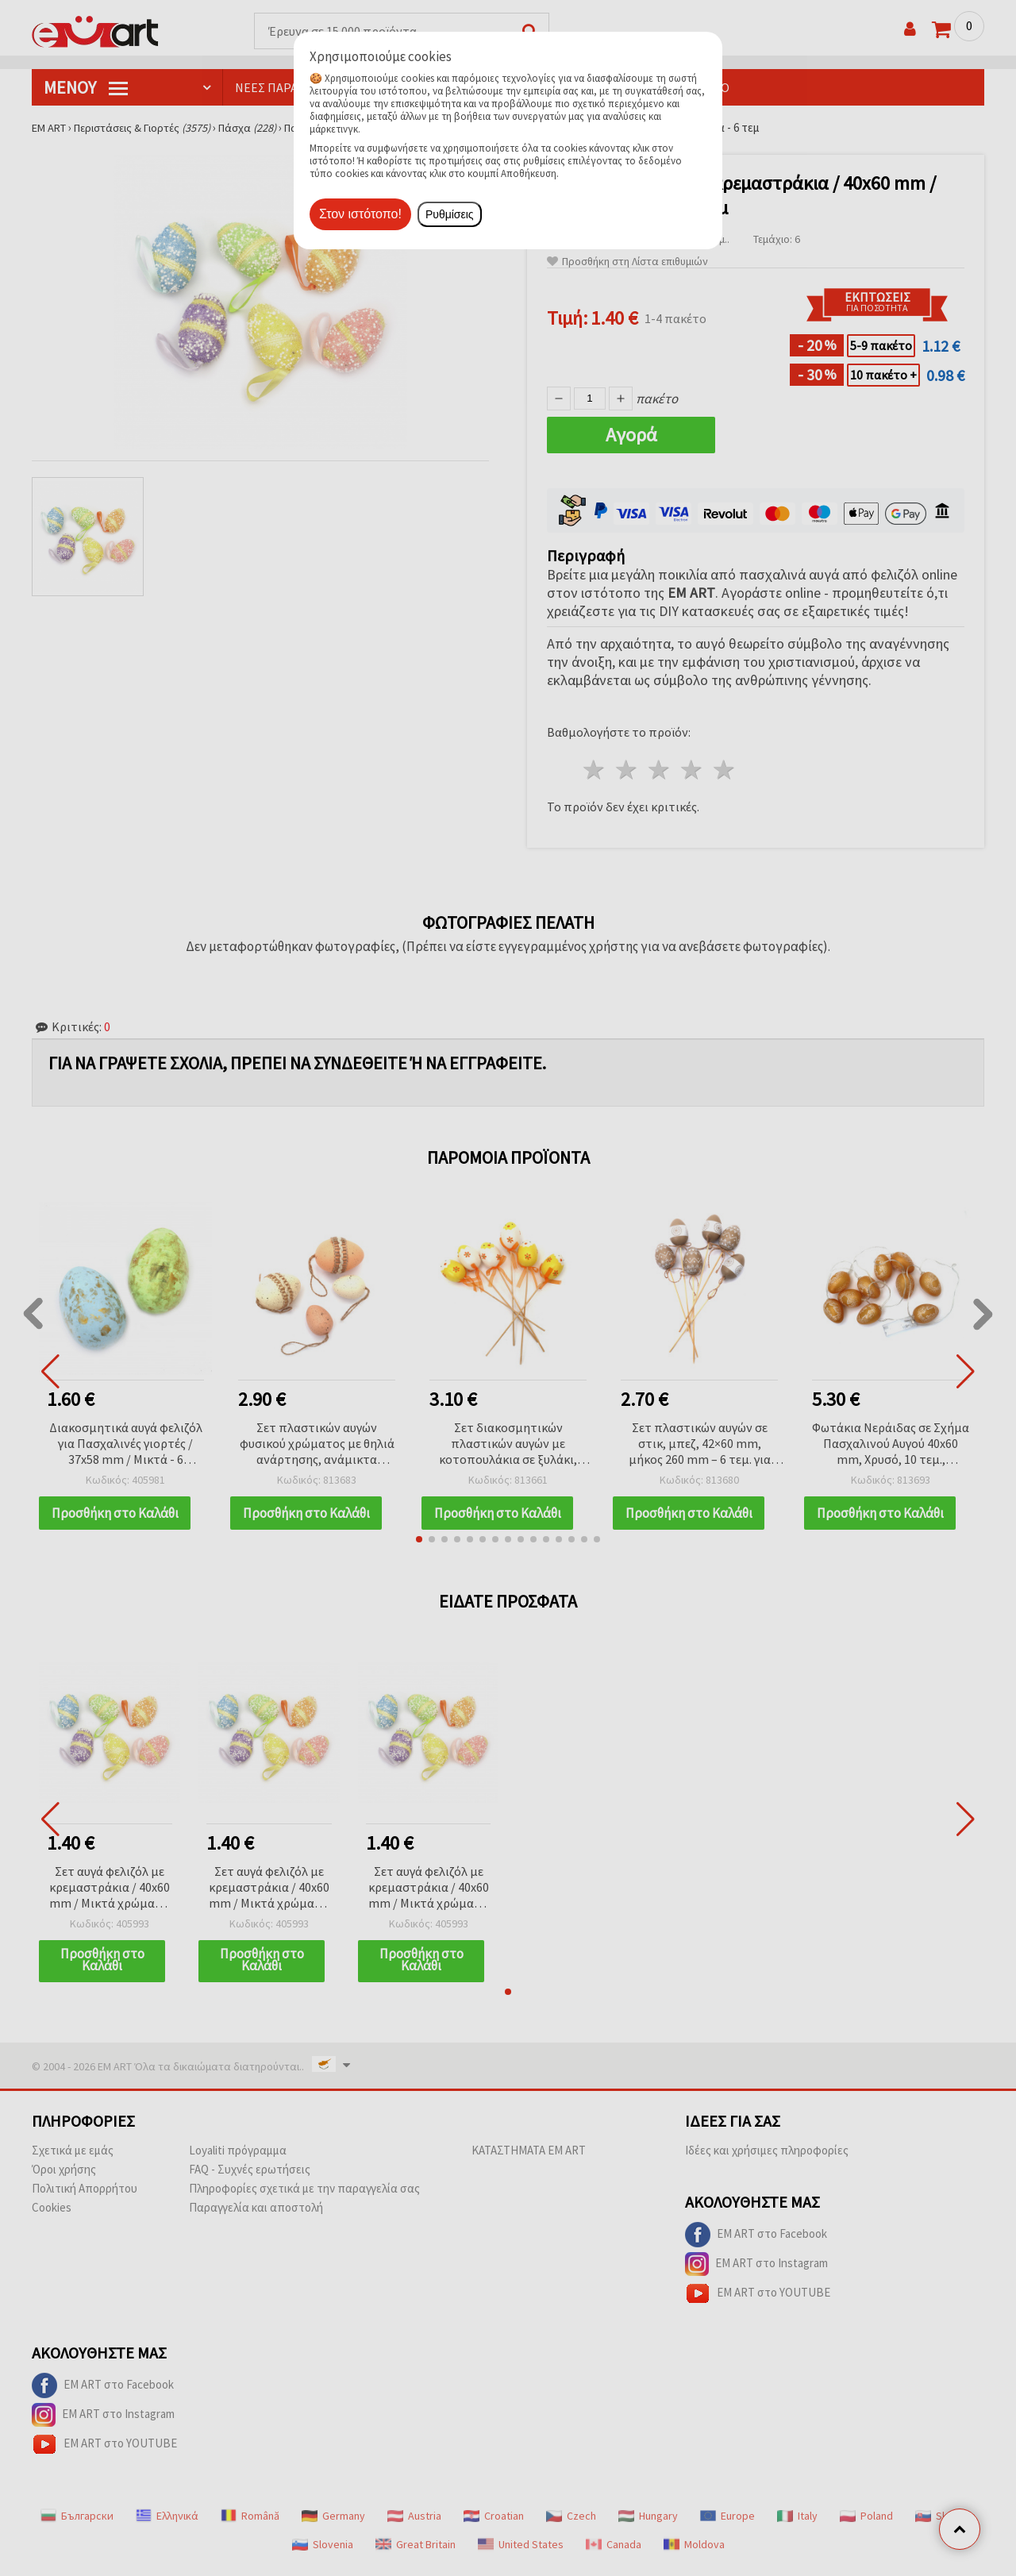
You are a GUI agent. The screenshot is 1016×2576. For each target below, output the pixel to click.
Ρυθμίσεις (449, 214)
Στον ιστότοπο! (360, 214)
